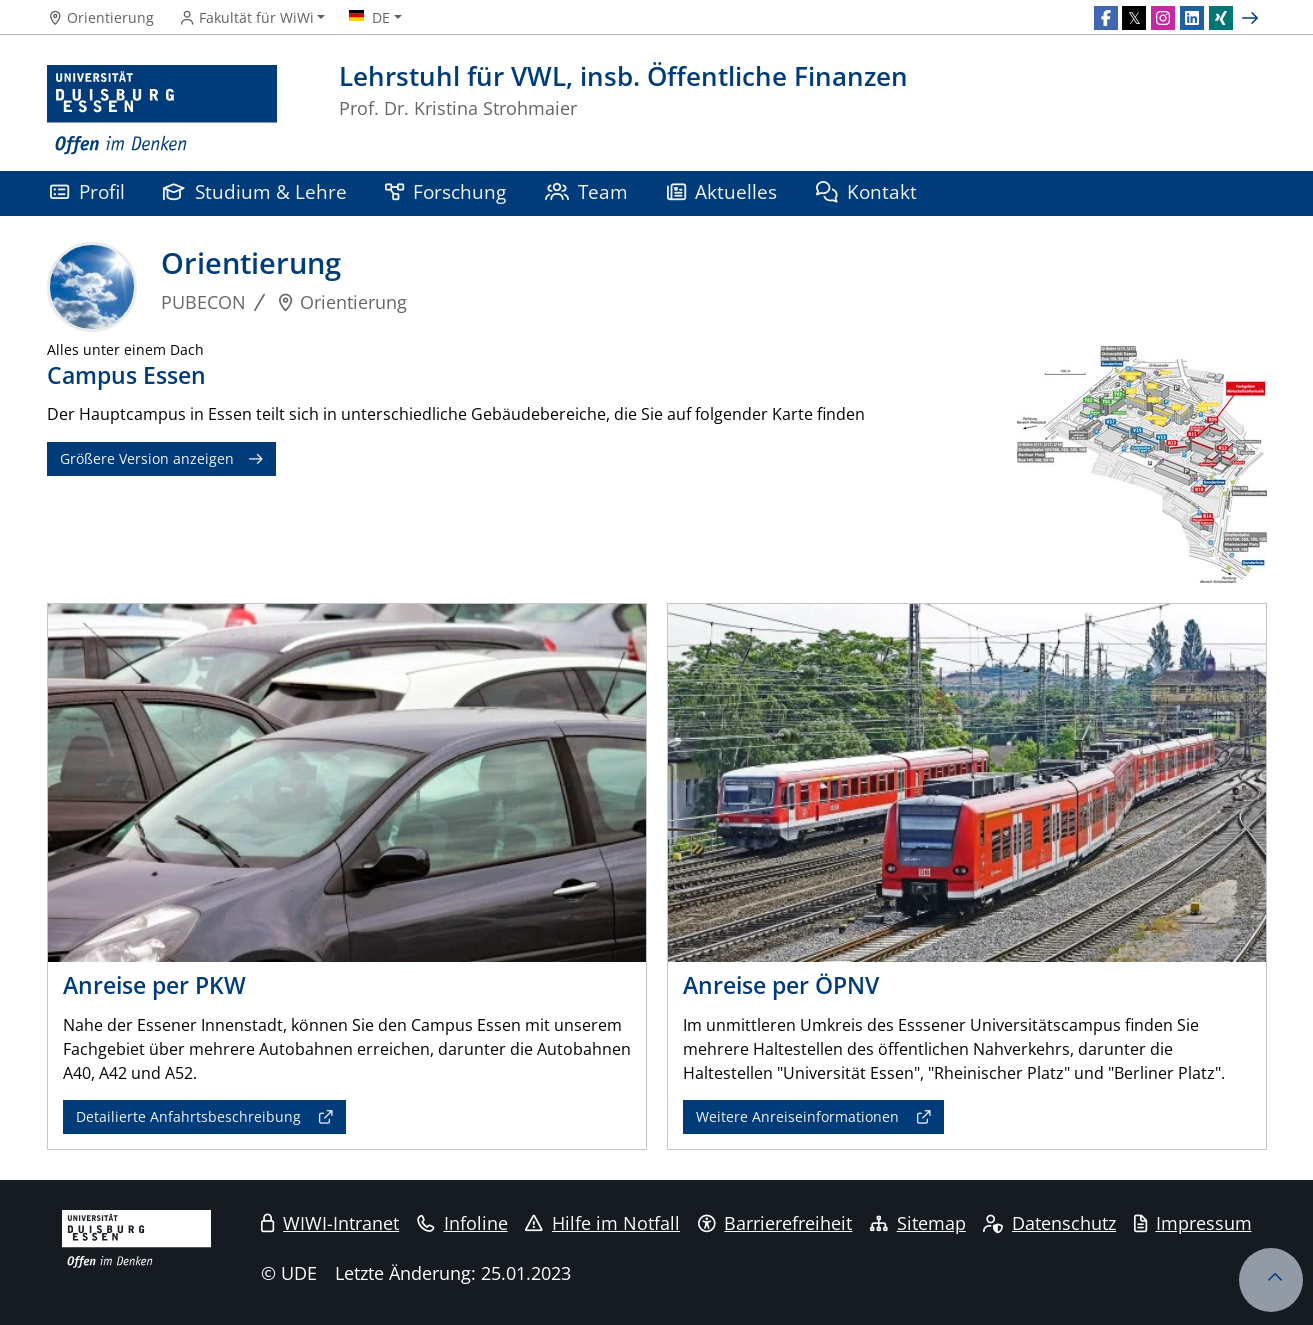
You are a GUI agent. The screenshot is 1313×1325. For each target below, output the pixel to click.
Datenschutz (1049, 1223)
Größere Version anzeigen (147, 458)
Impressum (1193, 1223)
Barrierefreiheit (775, 1223)
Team (587, 191)
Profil (87, 191)
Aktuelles (722, 191)
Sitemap (918, 1223)
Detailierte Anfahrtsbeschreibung (188, 1116)
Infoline (462, 1223)
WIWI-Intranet (330, 1223)
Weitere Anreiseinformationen (797, 1116)
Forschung (446, 191)
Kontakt (867, 191)
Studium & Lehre (255, 191)
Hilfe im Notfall (602, 1223)
